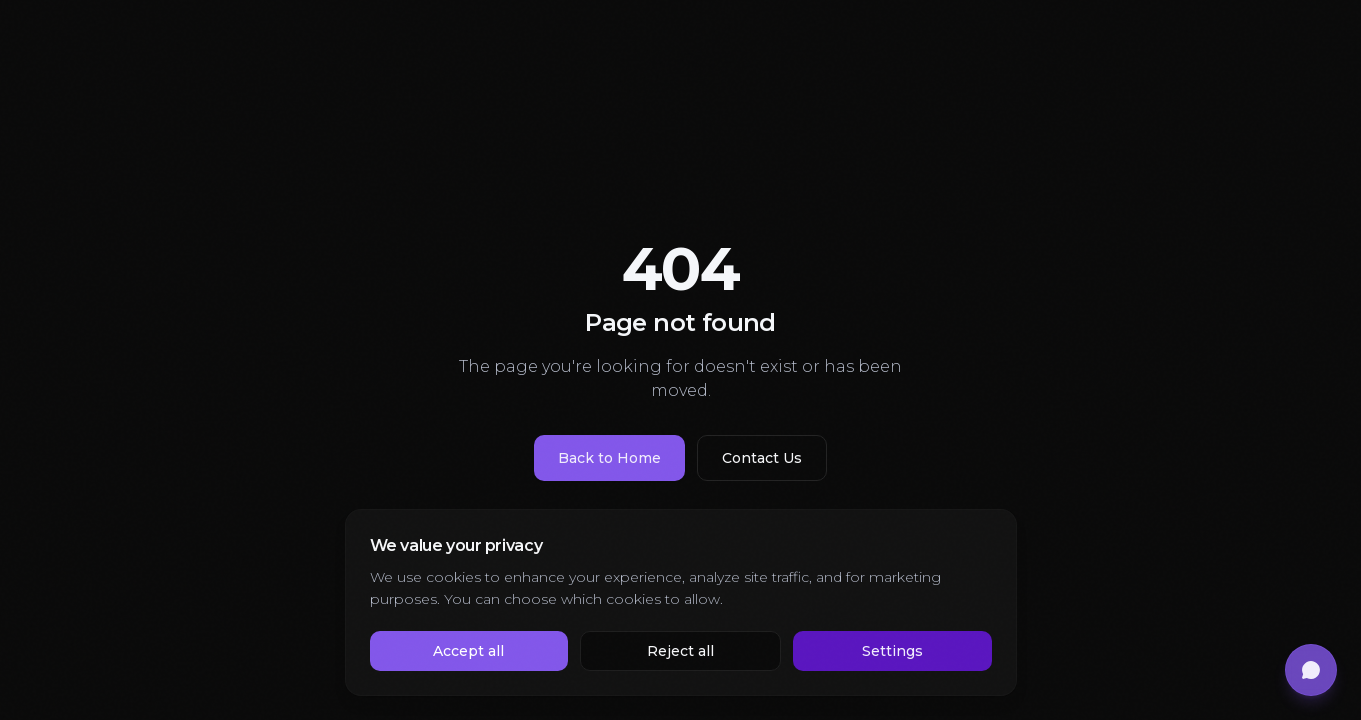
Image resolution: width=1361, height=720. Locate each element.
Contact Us (762, 458)
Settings (892, 651)
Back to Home (609, 458)
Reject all (680, 651)
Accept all (468, 651)
